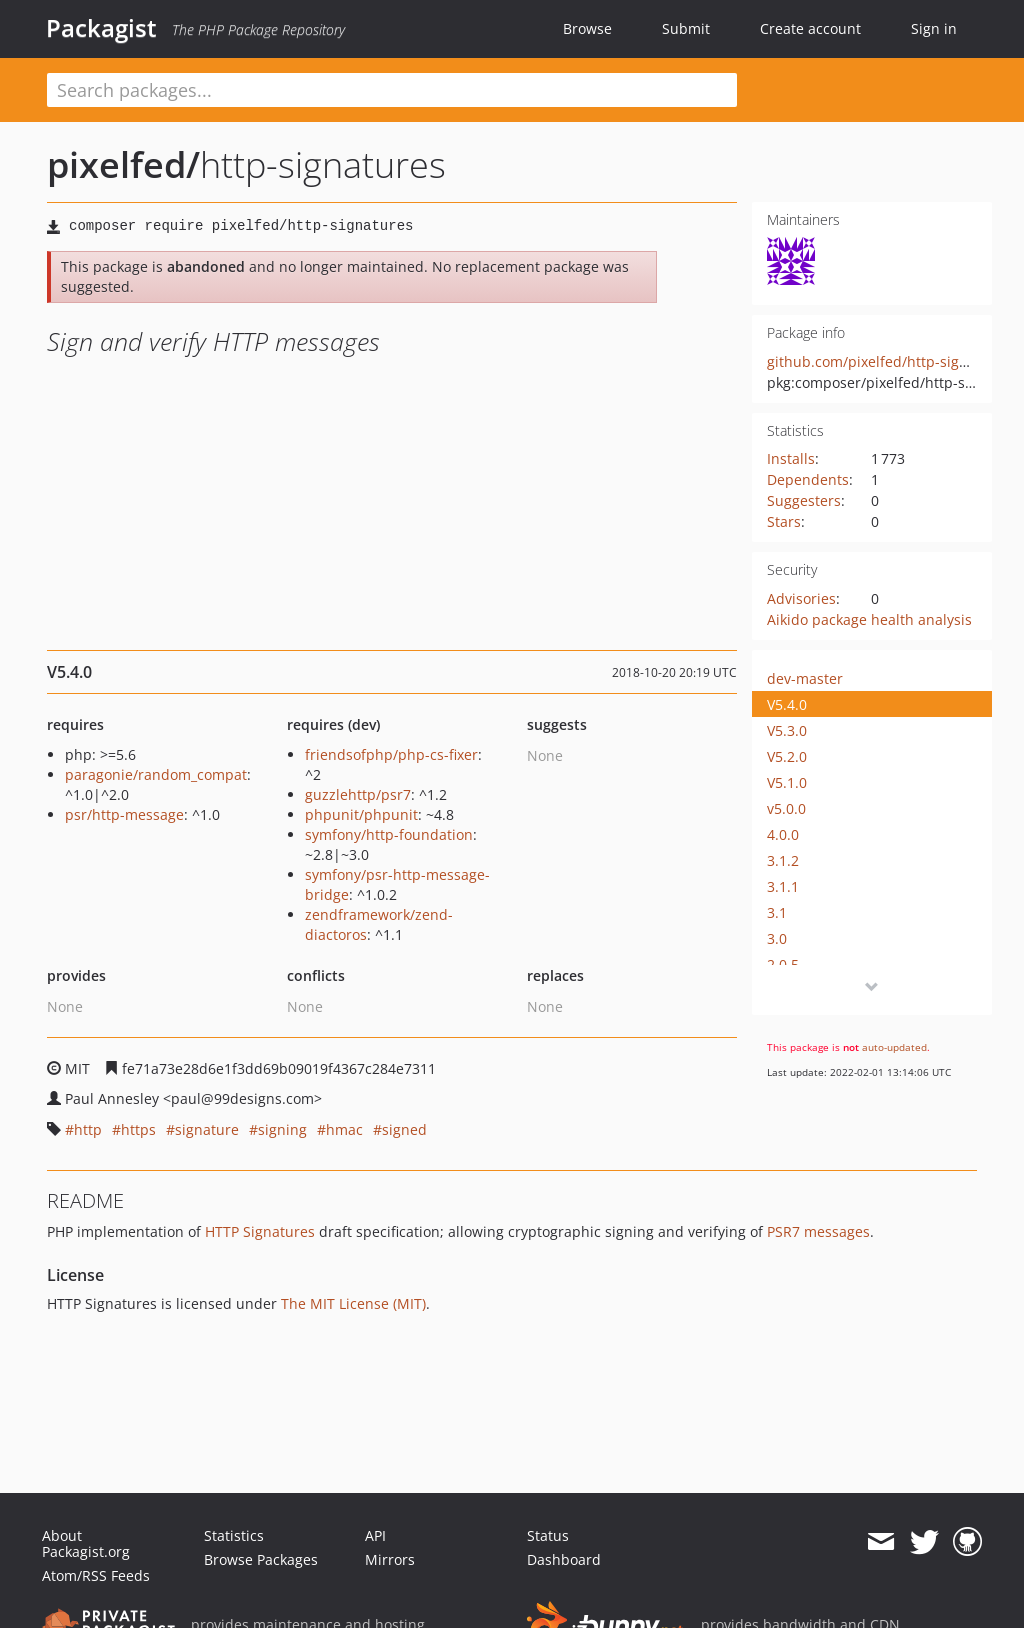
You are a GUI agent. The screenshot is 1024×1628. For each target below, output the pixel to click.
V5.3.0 (787, 730)
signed (404, 1129)
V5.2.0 (787, 756)
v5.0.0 (786, 808)
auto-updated (894, 1047)
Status (548, 1535)
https (138, 1129)
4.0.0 (783, 834)
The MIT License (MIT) (353, 1303)
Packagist (101, 28)
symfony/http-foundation (389, 834)
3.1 (777, 912)
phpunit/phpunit (361, 814)
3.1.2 (783, 860)
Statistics (234, 1535)
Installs (791, 458)
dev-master (805, 678)
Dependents (808, 479)
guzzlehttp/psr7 (358, 794)
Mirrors (390, 1559)
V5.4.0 (787, 704)
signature (207, 1129)
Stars (784, 521)
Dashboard (564, 1559)
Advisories (801, 598)
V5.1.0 (787, 782)
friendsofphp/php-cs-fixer (391, 754)
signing (282, 1129)
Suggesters (804, 500)
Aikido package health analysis (869, 619)
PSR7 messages (818, 1231)
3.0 (777, 938)
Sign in (934, 28)
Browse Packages (261, 1559)
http (88, 1129)
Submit (686, 28)
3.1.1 (783, 886)
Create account (810, 28)
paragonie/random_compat (156, 774)
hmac (344, 1129)
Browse (587, 28)
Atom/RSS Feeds (96, 1575)
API (375, 1535)
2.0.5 (783, 964)
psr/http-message (124, 814)
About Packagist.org (86, 1543)
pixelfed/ (123, 164)
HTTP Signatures (260, 1231)
